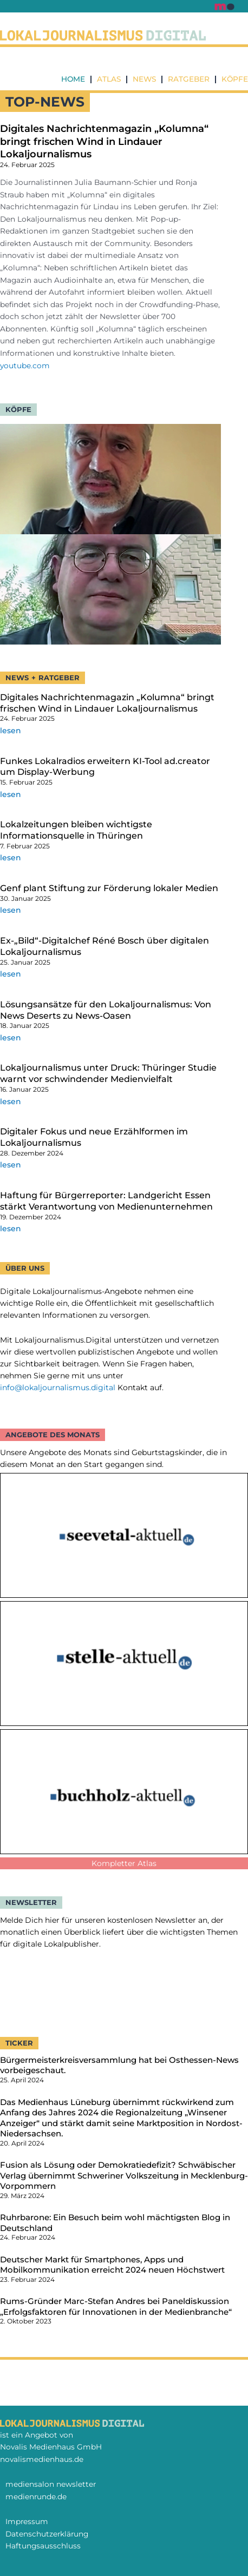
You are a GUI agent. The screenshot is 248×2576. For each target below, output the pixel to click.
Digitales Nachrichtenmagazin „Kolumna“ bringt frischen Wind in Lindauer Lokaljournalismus (104, 141)
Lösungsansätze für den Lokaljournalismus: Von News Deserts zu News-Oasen (105, 1010)
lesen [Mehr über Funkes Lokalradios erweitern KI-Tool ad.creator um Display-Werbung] (10, 794)
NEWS (17, 677)
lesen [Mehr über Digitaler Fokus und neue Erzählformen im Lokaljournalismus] (10, 1165)
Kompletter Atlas (124, 1863)
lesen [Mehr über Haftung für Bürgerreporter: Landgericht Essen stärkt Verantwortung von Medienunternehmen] (10, 1228)
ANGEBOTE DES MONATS (52, 1434)
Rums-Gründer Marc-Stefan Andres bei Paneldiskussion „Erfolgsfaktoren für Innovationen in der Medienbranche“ (116, 2306)
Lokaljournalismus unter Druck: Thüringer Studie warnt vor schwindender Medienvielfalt (108, 1073)
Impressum (26, 2521)
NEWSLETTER (31, 1902)
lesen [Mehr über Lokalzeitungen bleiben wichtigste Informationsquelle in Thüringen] (10, 857)
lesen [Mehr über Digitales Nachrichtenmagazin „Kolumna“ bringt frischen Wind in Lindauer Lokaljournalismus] (10, 730)
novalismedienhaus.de (41, 2459)
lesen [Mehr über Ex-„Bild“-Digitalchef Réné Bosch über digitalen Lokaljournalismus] (10, 974)
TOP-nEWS (44, 102)
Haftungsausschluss (43, 2545)
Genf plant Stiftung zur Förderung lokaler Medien (109, 888)
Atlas (109, 79)
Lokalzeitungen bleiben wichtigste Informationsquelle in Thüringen (76, 830)
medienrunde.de (36, 2496)
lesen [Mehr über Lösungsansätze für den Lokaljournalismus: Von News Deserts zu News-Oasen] (10, 1038)
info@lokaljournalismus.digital (57, 1387)
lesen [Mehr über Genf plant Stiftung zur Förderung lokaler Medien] (10, 910)
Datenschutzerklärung (46, 2533)
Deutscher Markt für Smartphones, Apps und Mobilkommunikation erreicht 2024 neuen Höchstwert (112, 2264)
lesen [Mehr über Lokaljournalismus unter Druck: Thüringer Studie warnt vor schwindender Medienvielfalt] (10, 1101)
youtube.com (25, 365)
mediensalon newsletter (50, 2484)
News (144, 79)
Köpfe (234, 79)
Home (73, 79)
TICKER (19, 2043)
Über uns (24, 1268)
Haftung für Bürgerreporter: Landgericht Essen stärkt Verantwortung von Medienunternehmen (106, 1201)
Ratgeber (189, 79)
